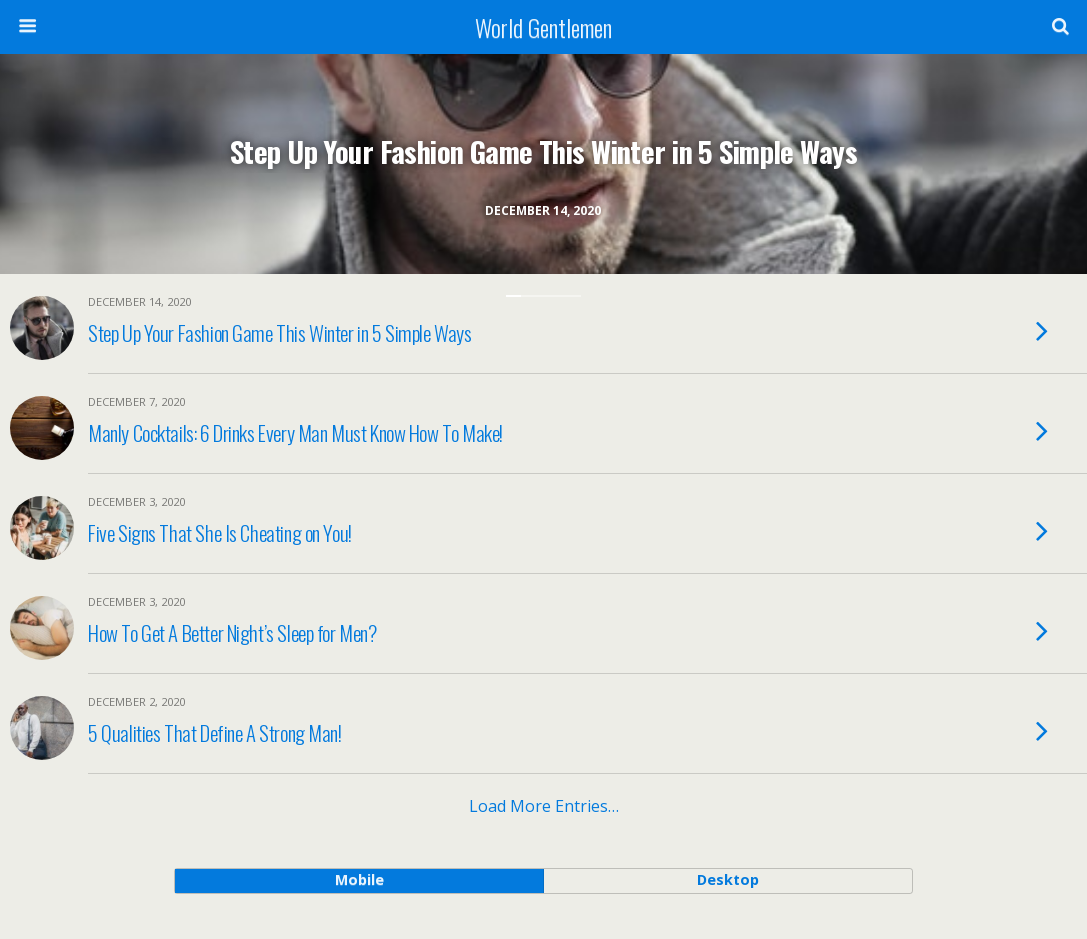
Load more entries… (544, 806)
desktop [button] (728, 879)
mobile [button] (359, 879)
